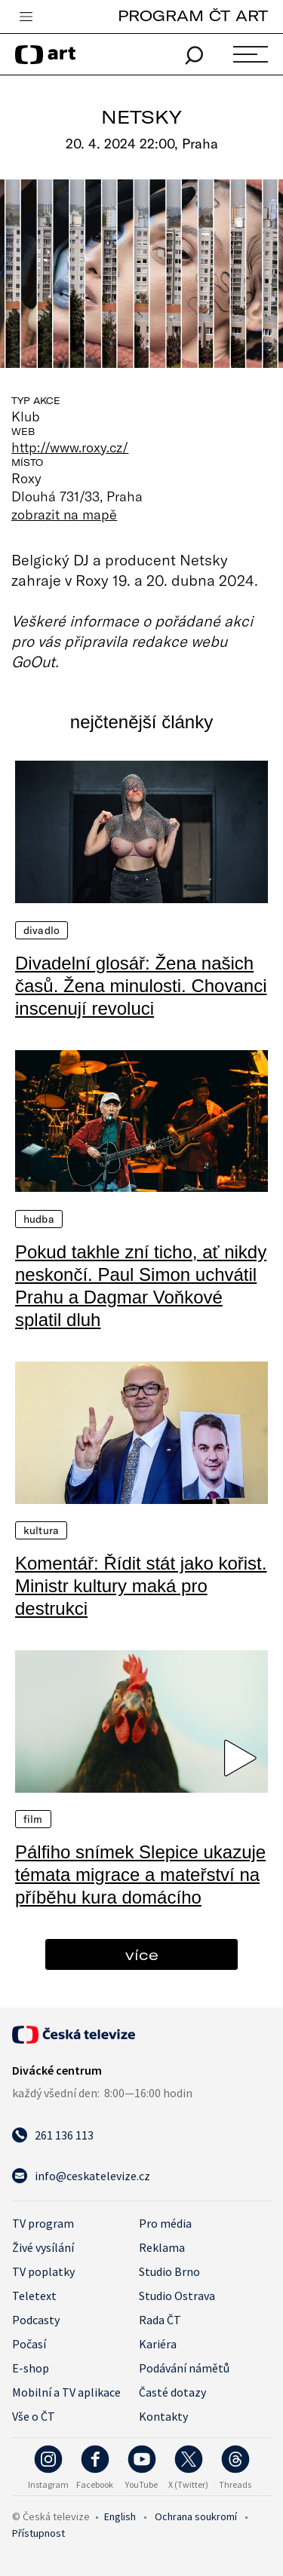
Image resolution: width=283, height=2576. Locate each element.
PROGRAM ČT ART (193, 15)
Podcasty (36, 2319)
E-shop (30, 2367)
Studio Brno (169, 2271)
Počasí (29, 2343)
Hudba (38, 1219)
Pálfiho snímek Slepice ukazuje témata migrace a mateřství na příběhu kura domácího (140, 1874)
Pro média (165, 2223)
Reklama (162, 2247)
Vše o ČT (33, 2416)
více (141, 1954)
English (120, 2516)
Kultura (41, 1530)
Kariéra (158, 2343)
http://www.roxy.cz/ (69, 447)
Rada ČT (160, 2319)
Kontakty (163, 2416)
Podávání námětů (184, 2367)
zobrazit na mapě (64, 514)
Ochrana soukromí (196, 2516)
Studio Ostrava (177, 2295)
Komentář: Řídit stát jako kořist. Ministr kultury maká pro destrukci (140, 1586)
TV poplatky (43, 2271)
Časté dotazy (172, 2392)
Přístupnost (38, 2533)
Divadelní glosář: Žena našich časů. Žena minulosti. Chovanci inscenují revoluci (141, 985)
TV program (43, 2223)
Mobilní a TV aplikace (66, 2392)
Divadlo (41, 930)
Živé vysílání (43, 2247)
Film (33, 1819)
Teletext (34, 2295)
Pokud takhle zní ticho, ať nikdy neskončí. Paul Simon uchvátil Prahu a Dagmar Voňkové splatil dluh (140, 1286)
